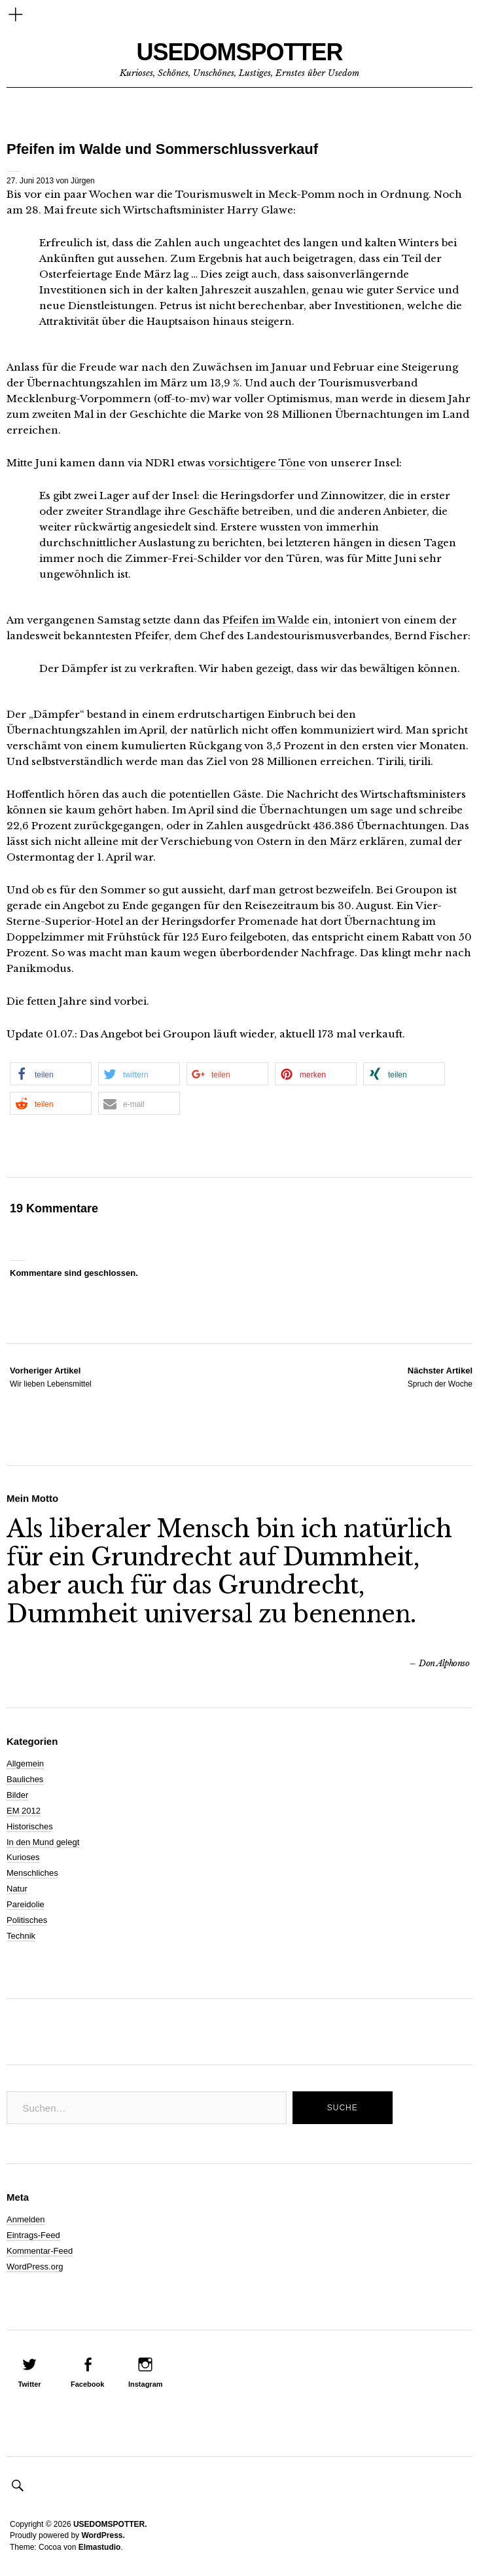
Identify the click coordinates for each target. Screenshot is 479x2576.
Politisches (27, 1920)
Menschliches (32, 1873)
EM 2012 (24, 1811)
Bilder (17, 1795)
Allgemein (25, 1763)
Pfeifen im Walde (266, 620)
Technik (21, 1936)
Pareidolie (25, 1904)
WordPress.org (35, 2266)
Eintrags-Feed (33, 2235)
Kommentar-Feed (40, 2251)
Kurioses (23, 1857)
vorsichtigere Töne (257, 463)
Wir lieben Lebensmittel (51, 1376)
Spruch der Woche (440, 1376)
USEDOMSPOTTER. (110, 2524)
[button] (51, 1073)
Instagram (145, 2384)
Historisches (30, 1826)
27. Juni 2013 (30, 180)
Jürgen (83, 180)
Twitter (29, 2384)
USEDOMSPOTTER (239, 52)
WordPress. (102, 2535)
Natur (17, 1889)
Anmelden (26, 2219)
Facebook (87, 2384)
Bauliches (25, 1779)
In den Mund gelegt (43, 1842)
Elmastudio (100, 2547)
